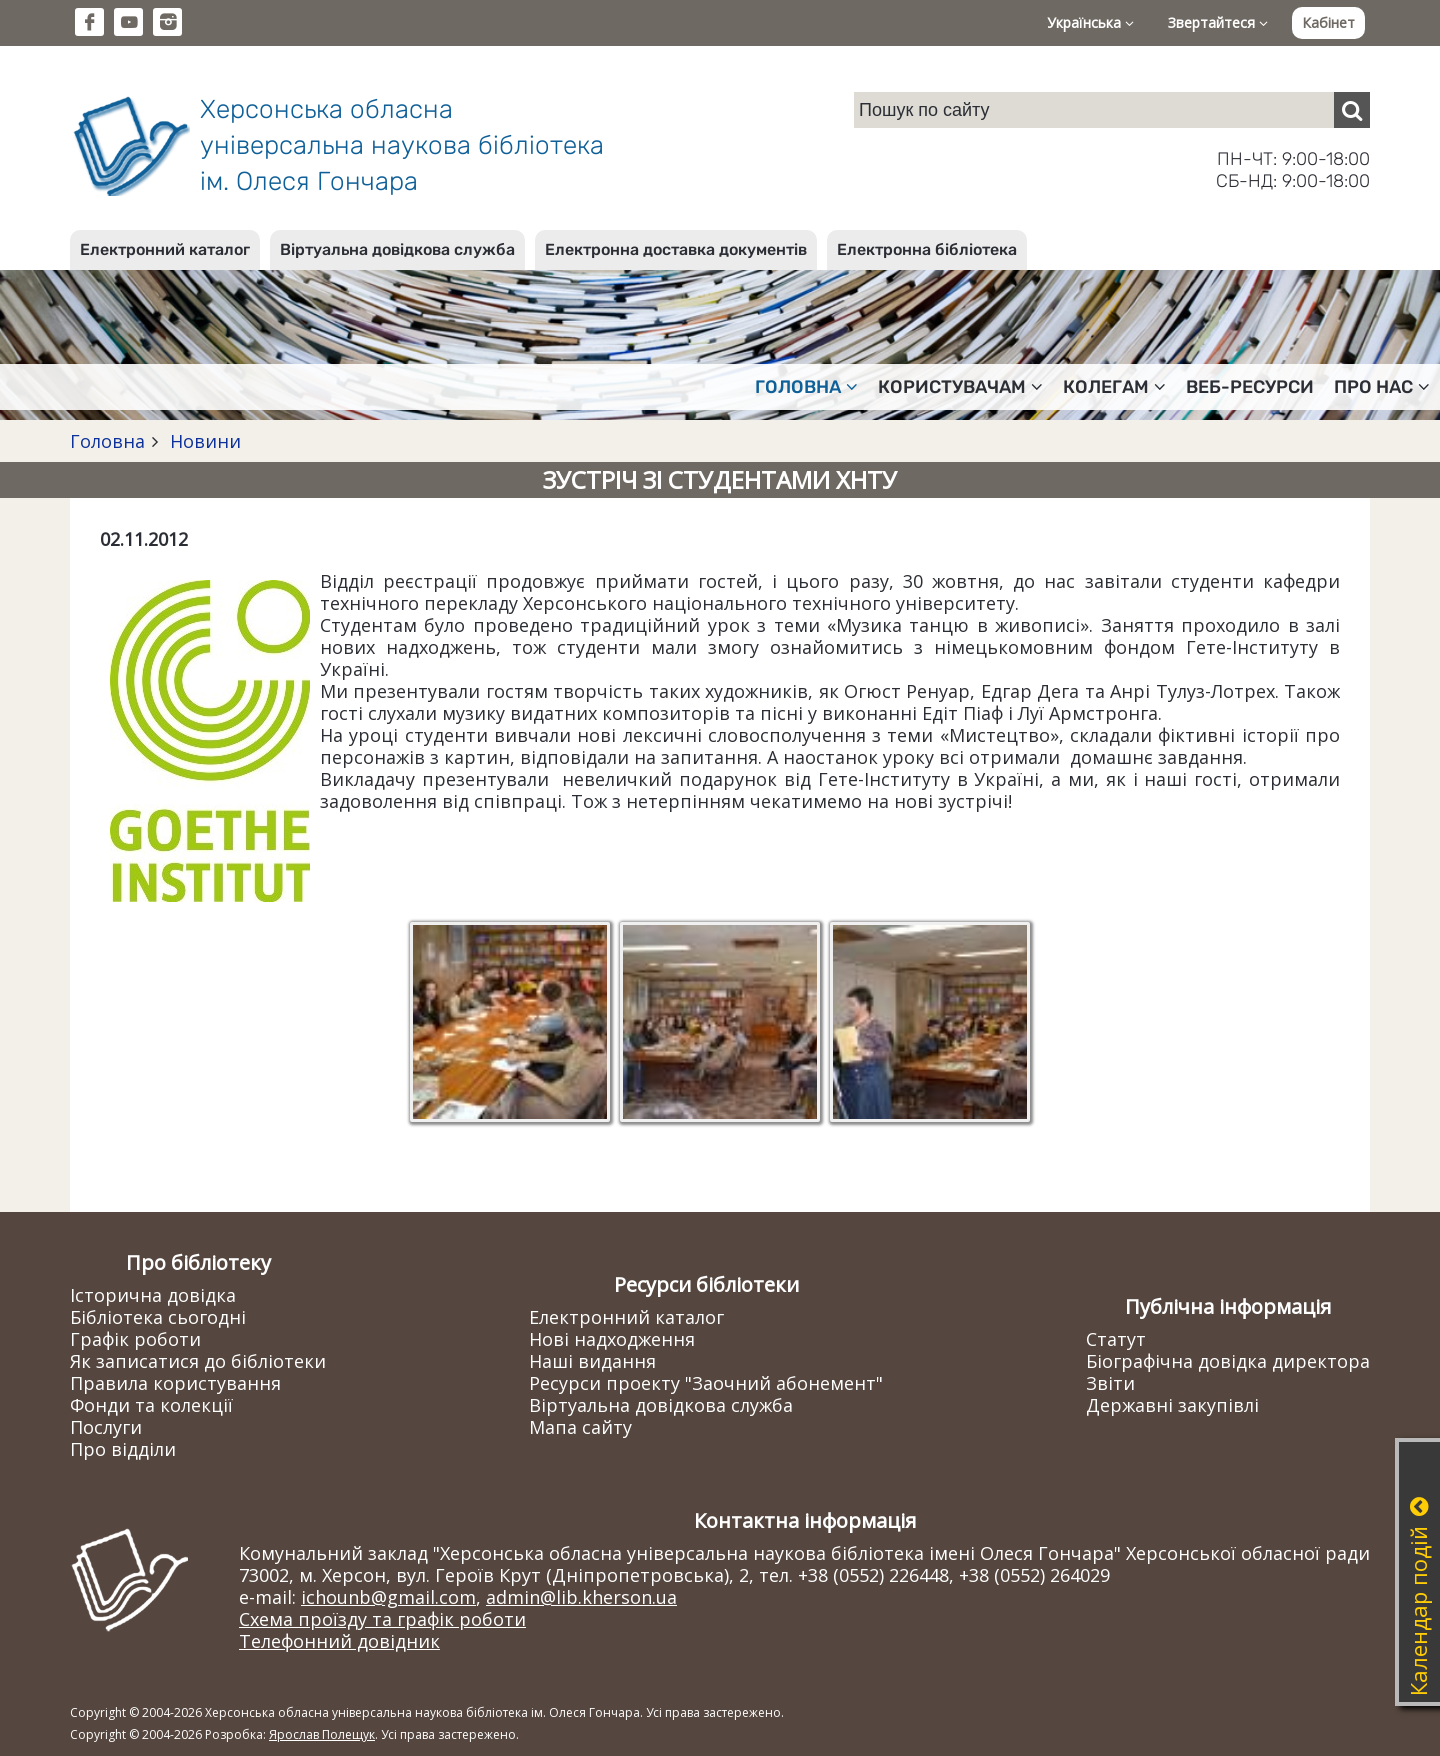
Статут (1116, 1339)
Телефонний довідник (339, 1641)
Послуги (106, 1427)
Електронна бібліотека (927, 249)
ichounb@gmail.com (388, 1597)
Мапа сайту (580, 1427)
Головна (107, 441)
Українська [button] (1090, 22)
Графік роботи (135, 1339)
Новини (203, 441)
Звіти (1110, 1383)
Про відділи (123, 1449)
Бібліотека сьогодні (158, 1317)
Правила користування (175, 1383)
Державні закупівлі (1172, 1405)
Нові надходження (612, 1339)
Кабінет (1328, 22)
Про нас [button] (1382, 387)
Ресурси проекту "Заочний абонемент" (706, 1383)
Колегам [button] (1114, 387)
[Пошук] (1352, 110)
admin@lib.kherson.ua (581, 1597)
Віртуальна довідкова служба (397, 249)
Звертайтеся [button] (1218, 22)
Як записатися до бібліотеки (198, 1361)
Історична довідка (153, 1295)
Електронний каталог (165, 249)
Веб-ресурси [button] (1250, 387)
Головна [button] (806, 387)
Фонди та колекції (151, 1405)
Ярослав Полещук (322, 1734)
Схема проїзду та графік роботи (382, 1619)
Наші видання (592, 1361)
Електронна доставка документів (676, 249)
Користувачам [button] (960, 387)
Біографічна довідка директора (1228, 1361)
